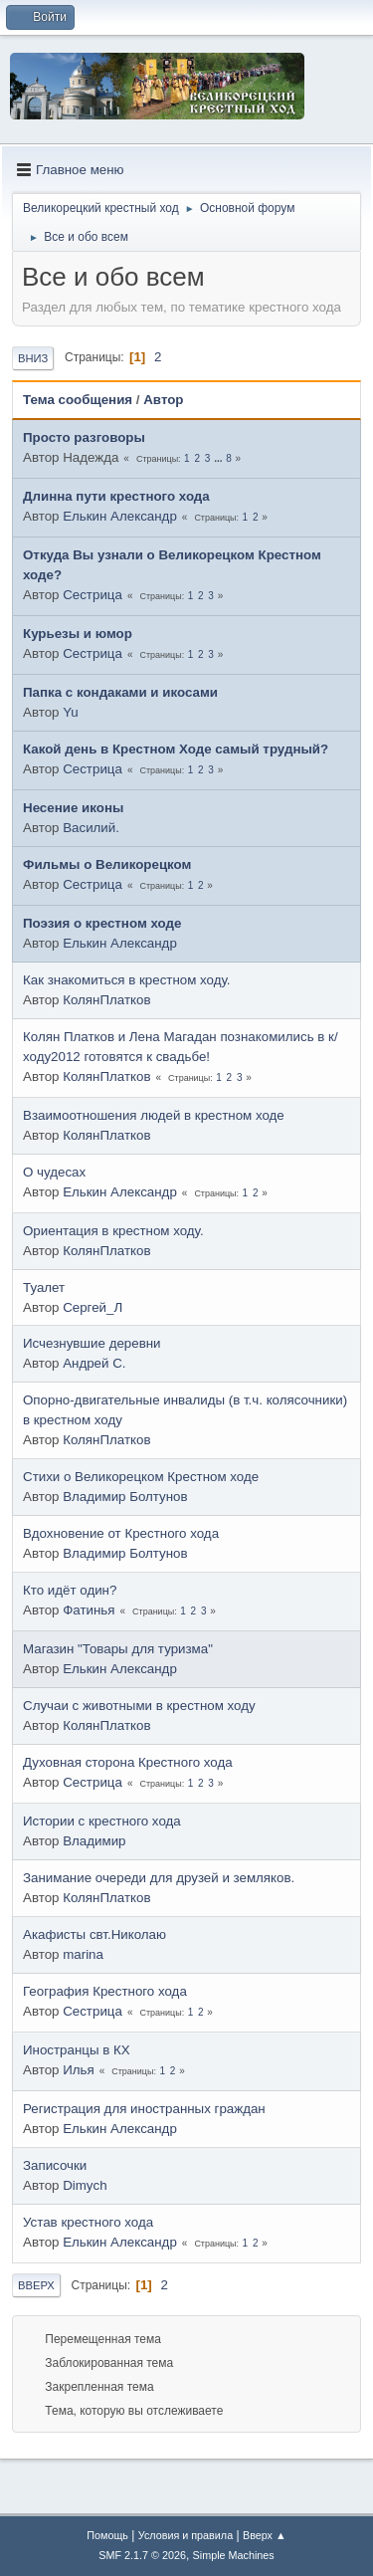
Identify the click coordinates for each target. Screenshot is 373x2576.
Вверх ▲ (264, 2535)
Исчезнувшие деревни (92, 1343)
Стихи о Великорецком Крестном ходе (141, 1476)
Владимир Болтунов (125, 1496)
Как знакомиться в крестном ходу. (127, 979)
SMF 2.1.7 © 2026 (142, 2555)
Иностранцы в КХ (76, 2049)
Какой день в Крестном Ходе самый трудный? (175, 749)
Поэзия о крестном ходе (102, 923)
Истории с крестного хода (102, 1821)
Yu (71, 712)
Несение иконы (73, 807)
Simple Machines (234, 2555)
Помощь (107, 2535)
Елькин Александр (120, 516)
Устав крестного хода (88, 2222)
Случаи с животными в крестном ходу (139, 1705)
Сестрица (92, 594)
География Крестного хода (105, 1991)
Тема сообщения (77, 399)
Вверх (36, 2285)
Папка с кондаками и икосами (120, 692)
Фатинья (88, 1610)
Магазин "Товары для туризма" (118, 1648)
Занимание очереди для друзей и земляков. (158, 1877)
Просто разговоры (84, 437)
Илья (78, 2069)
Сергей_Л (92, 1307)
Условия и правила (185, 2535)
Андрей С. (94, 1363)
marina (83, 1954)
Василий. (91, 827)
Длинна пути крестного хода (116, 496)
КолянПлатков (106, 999)
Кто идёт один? (69, 1590)
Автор (163, 399)
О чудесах (54, 1172)
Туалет (44, 1287)
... (219, 458)
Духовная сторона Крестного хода (128, 1762)
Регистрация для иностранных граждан (144, 2108)
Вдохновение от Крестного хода (121, 1533)
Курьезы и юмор (77, 633)
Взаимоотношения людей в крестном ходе (153, 1115)
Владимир (94, 1840)
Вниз (33, 358)
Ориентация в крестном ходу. (113, 1230)
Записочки (55, 2165)
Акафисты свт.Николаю (94, 1934)
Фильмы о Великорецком (107, 864)
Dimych (84, 2185)
